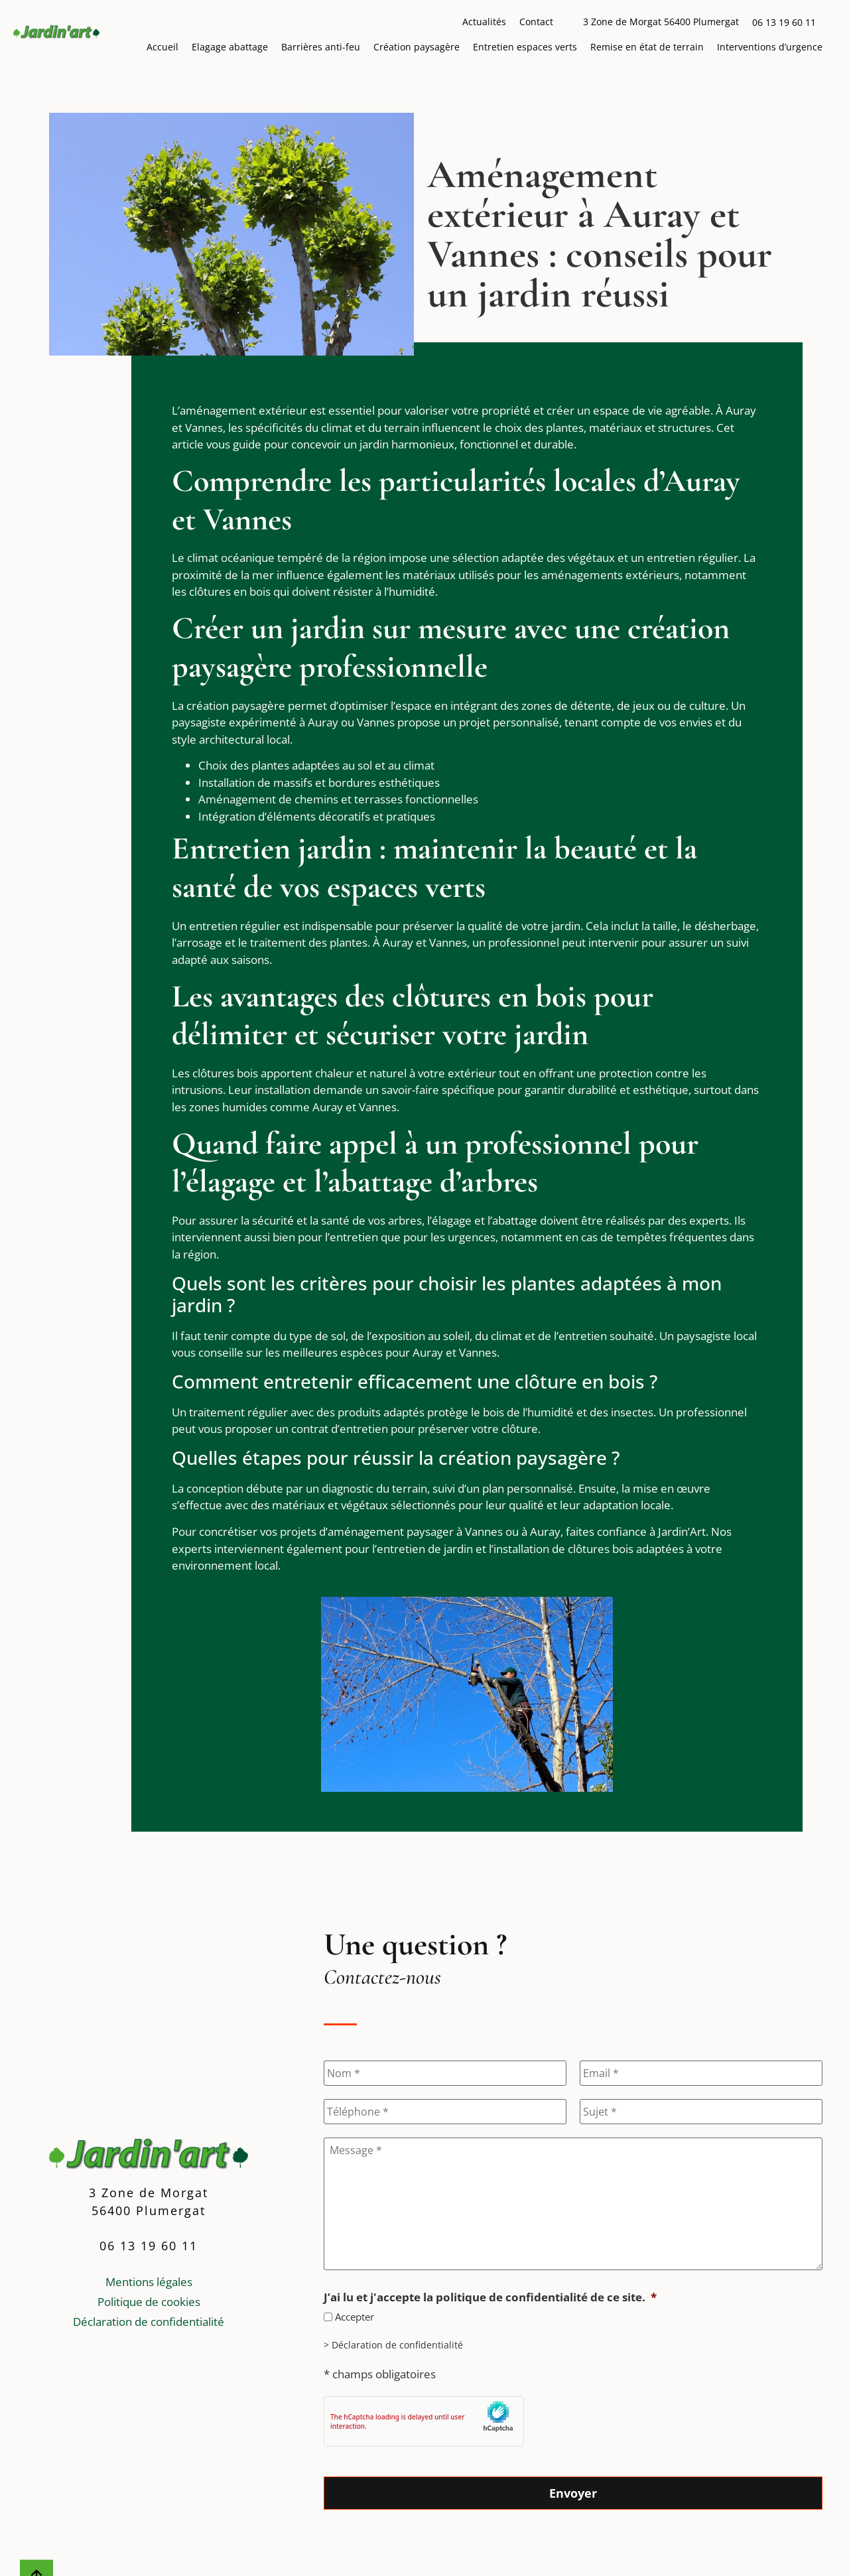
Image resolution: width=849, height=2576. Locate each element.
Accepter (354, 2316)
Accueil (162, 46)
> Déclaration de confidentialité (393, 2345)
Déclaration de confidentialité (148, 2321)
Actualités (484, 21)
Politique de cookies (149, 2301)
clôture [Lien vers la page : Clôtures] (519, 1428)
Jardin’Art (682, 1531)
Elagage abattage (230, 46)
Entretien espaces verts (525, 46)
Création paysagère (416, 46)
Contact (536, 21)
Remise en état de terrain (647, 46)
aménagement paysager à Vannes (415, 1531)
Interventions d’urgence (769, 46)
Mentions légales (148, 2281)
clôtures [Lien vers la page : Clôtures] (210, 591)
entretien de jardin (425, 1548)
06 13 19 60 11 (784, 22)
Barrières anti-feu (320, 46)
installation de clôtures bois (563, 1548)
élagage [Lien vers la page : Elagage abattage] (452, 1220)
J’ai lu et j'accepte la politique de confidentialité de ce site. (490, 2296)
